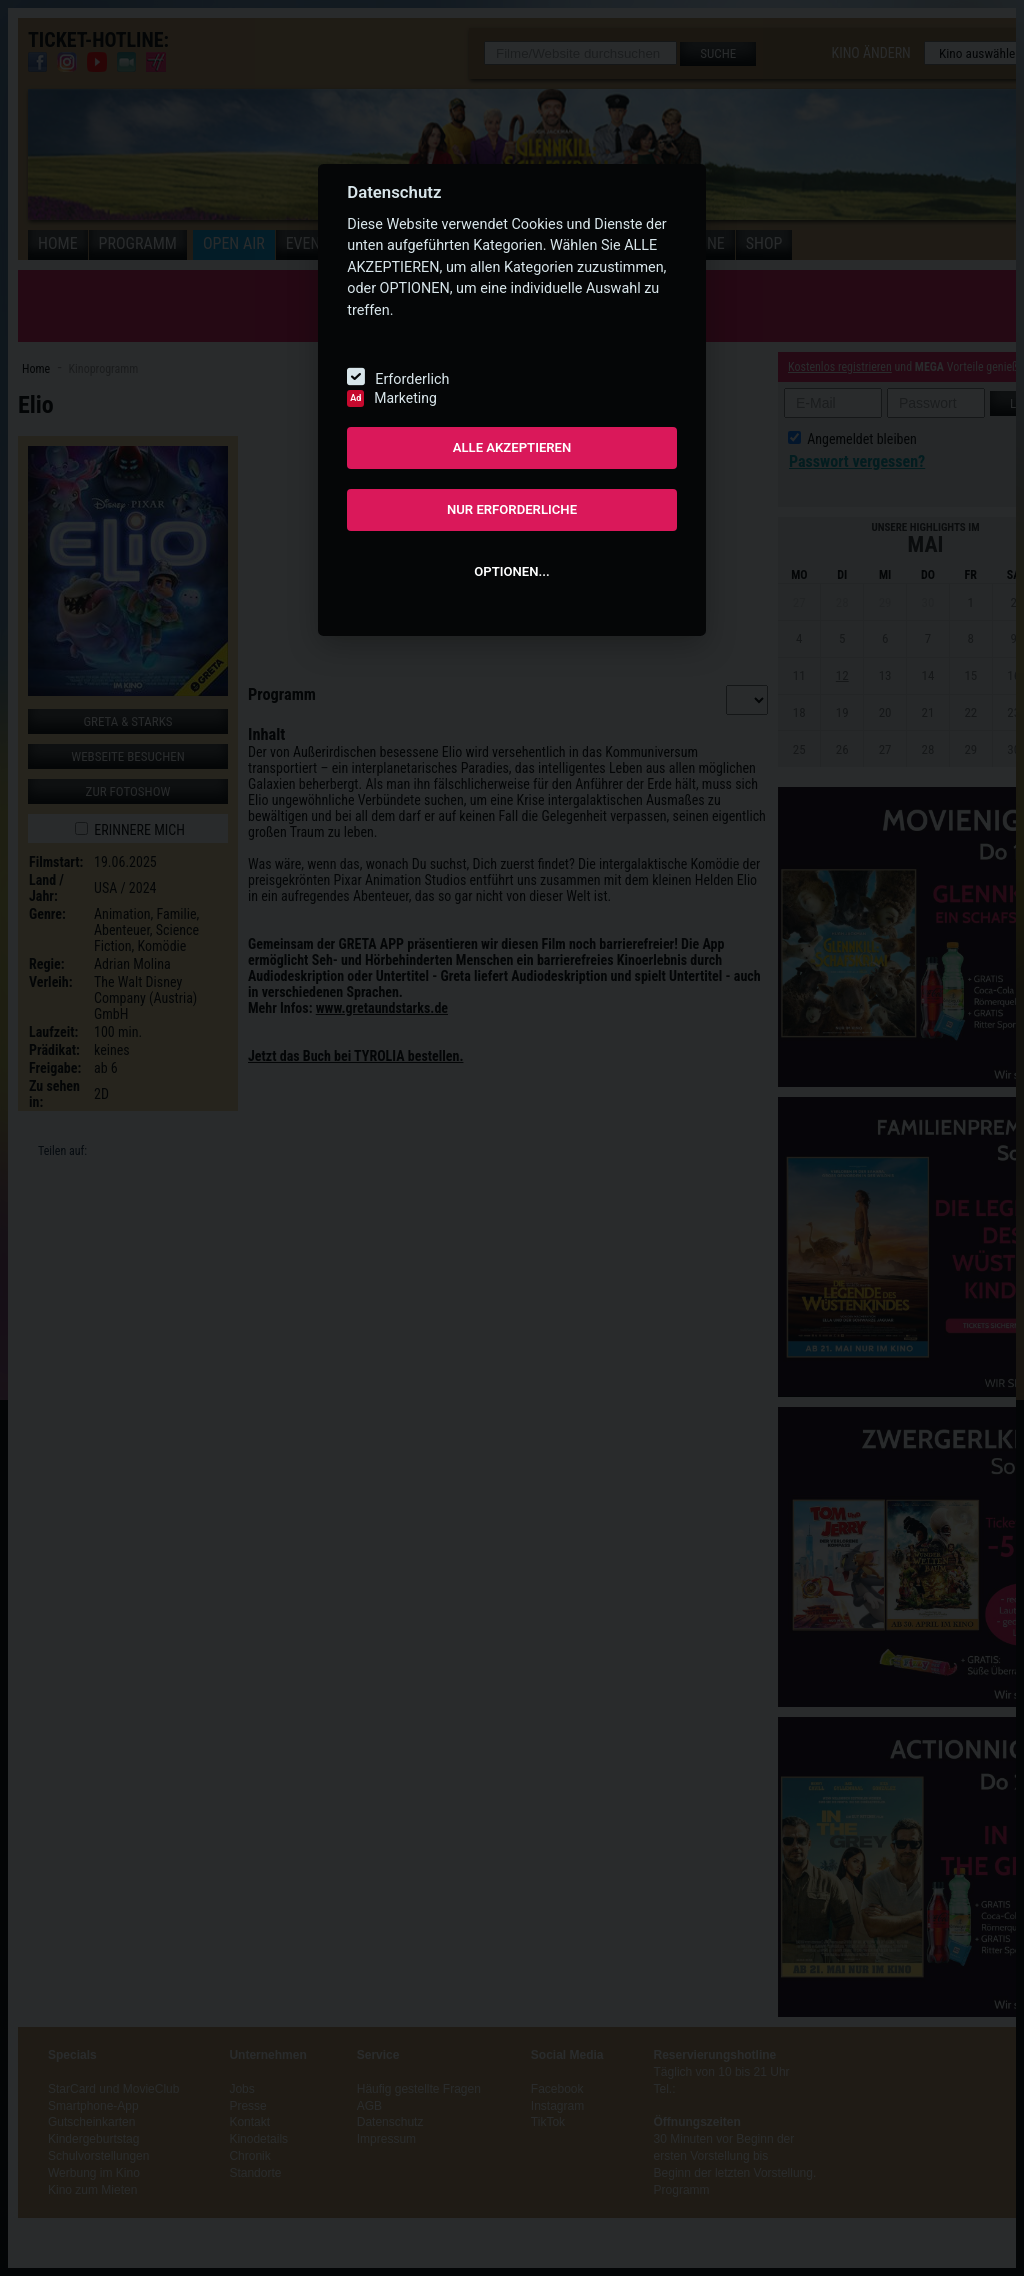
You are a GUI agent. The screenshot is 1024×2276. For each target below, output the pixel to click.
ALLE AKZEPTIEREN (512, 447)
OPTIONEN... (511, 571)
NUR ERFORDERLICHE (512, 509)
